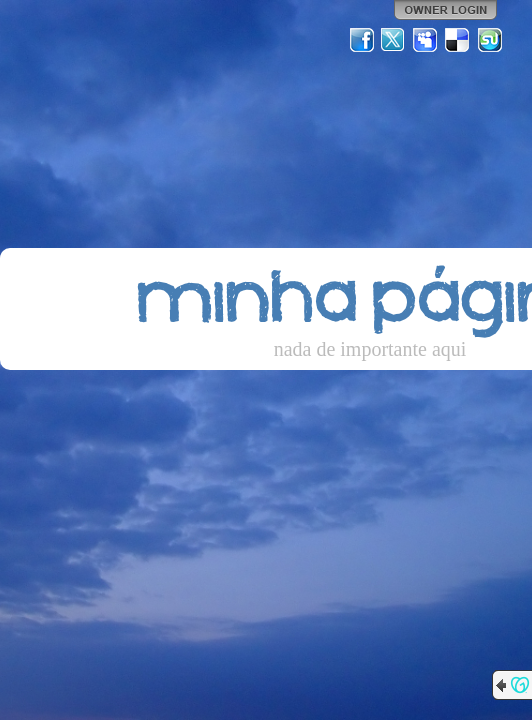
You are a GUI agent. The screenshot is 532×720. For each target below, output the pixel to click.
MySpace (426, 40)
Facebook (362, 40)
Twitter (394, 40)
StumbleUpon (490, 40)
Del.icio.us (458, 40)
